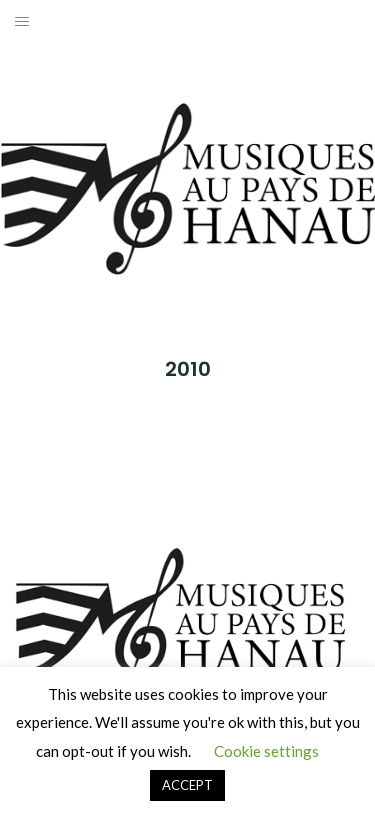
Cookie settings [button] (266, 751)
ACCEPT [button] (187, 785)
